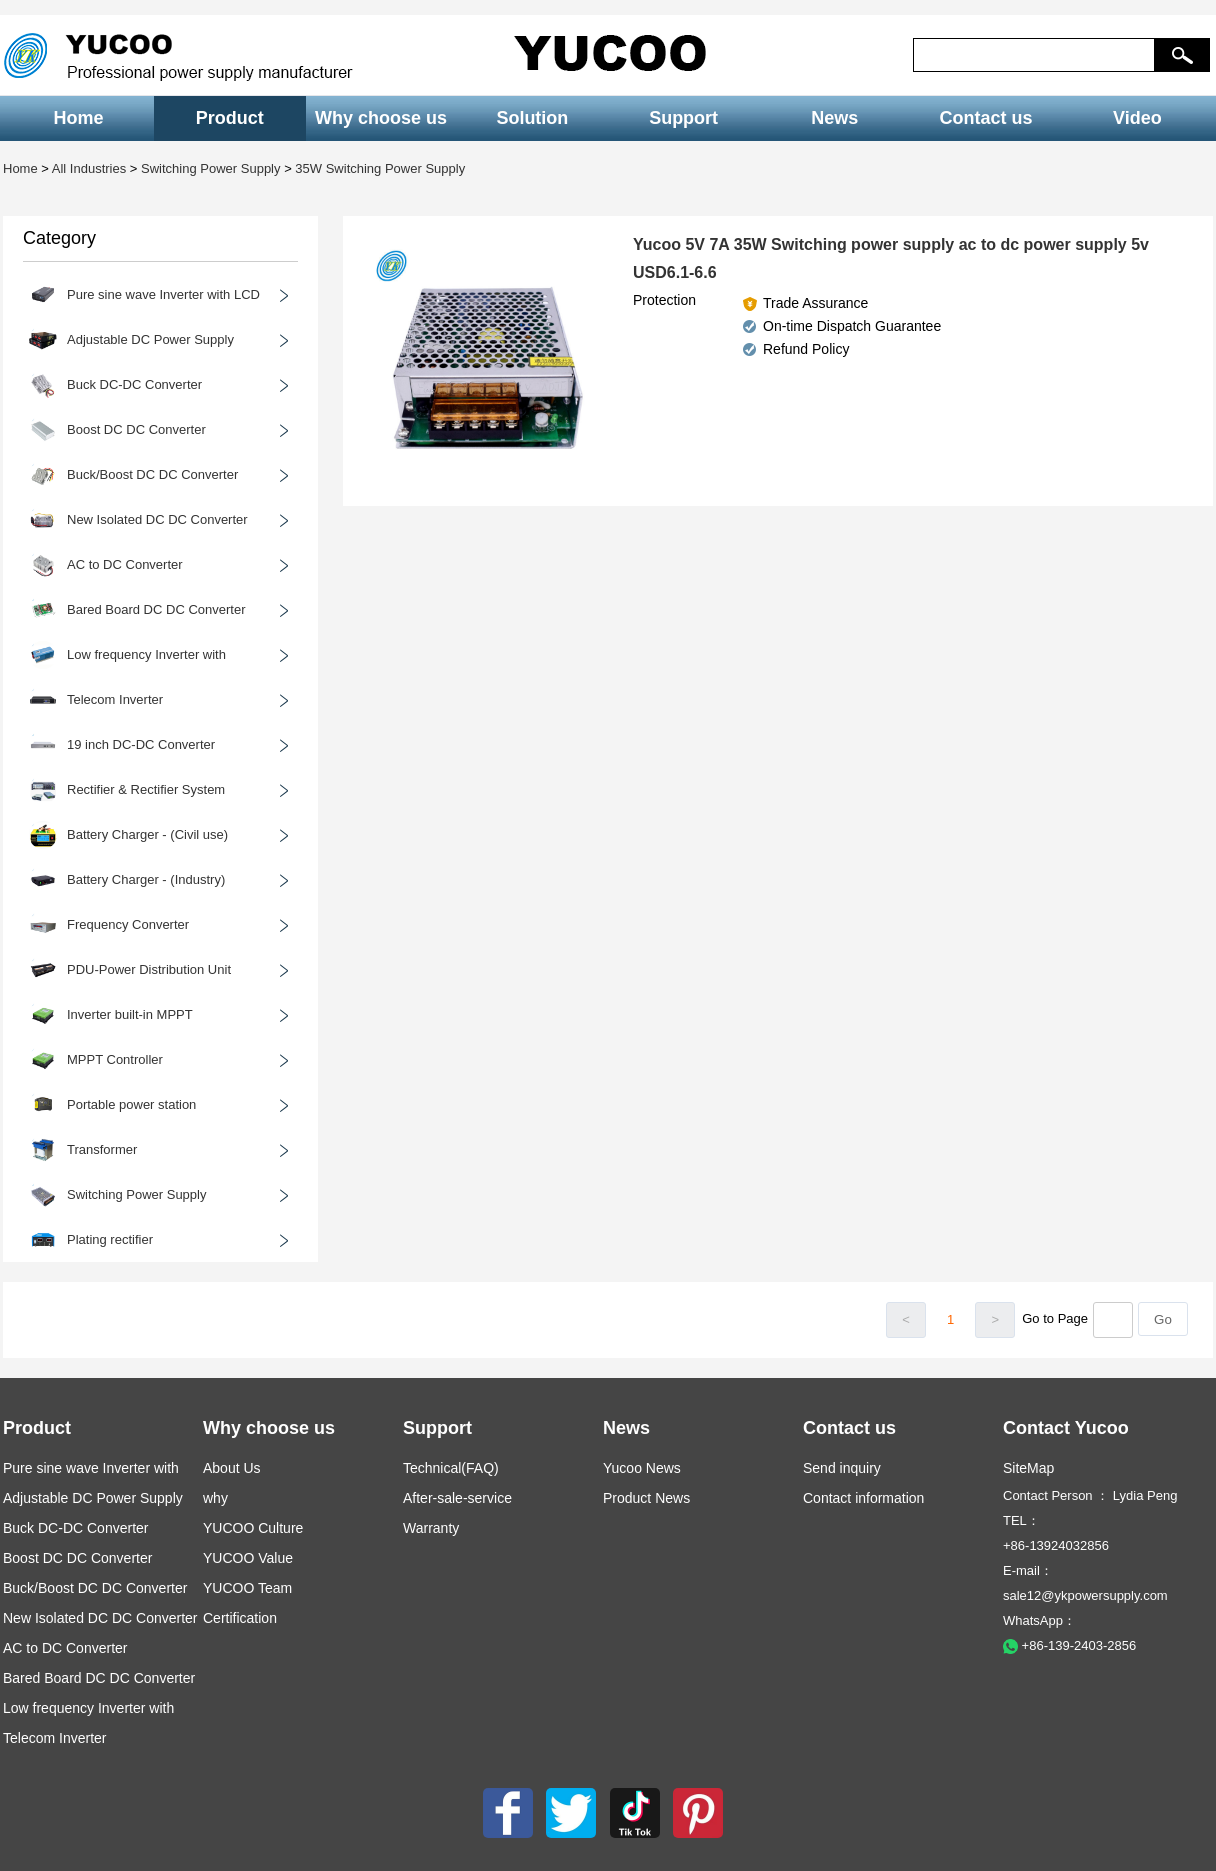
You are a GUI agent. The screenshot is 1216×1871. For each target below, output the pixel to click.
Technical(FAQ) (451, 1468)
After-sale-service (457, 1498)
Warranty (431, 1528)
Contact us (986, 118)
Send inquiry (842, 1468)
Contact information (863, 1498)
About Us (232, 1468)
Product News (646, 1498)
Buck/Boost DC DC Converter (95, 1588)
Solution (532, 118)
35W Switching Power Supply (380, 168)
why (215, 1498)
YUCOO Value (248, 1558)
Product (230, 118)
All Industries (89, 168)
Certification (240, 1618)
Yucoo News (642, 1468)
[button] (1182, 55)
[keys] (1034, 55)
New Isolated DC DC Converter (100, 1618)
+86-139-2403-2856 (1069, 1645)
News (834, 118)
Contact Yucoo (1066, 1428)
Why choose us (381, 118)
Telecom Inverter (54, 1738)
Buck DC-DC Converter (75, 1528)
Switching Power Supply (210, 168)
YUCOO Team (247, 1588)
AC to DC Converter (65, 1648)
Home (79, 118)
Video (1137, 118)
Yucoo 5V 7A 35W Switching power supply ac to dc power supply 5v (891, 244)
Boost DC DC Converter (77, 1558)
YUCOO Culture (253, 1528)
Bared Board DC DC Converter (99, 1678)
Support (683, 118)
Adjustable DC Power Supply (93, 1498)
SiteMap (1028, 1468)
